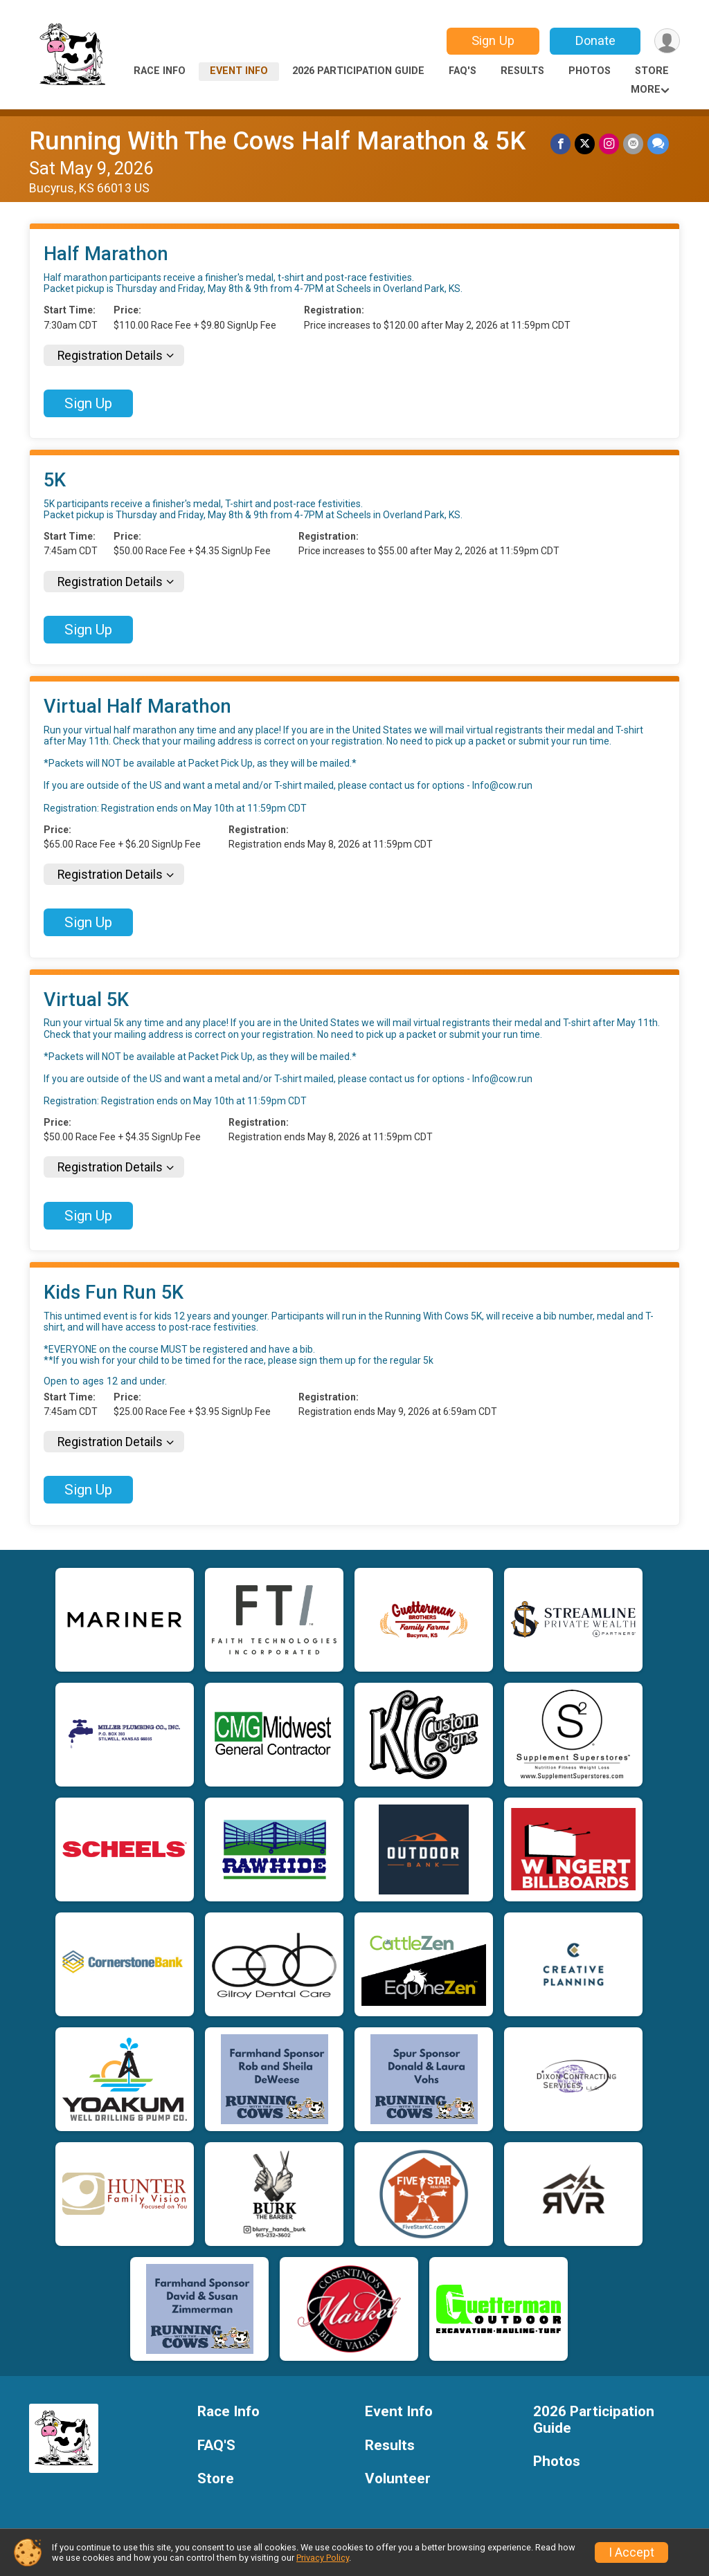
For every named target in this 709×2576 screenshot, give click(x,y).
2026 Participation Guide (358, 71)
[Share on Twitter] (585, 144)
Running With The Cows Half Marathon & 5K (277, 141)
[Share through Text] (658, 144)
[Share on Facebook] (560, 144)
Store (652, 71)
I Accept (631, 2552)
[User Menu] (667, 41)
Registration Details (110, 356)
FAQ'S (462, 71)
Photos (589, 71)
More (646, 89)
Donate (595, 40)
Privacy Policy (322, 2557)
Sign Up (493, 40)
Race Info (160, 71)
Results (522, 71)
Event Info (239, 71)
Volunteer (398, 2479)
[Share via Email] (633, 144)
